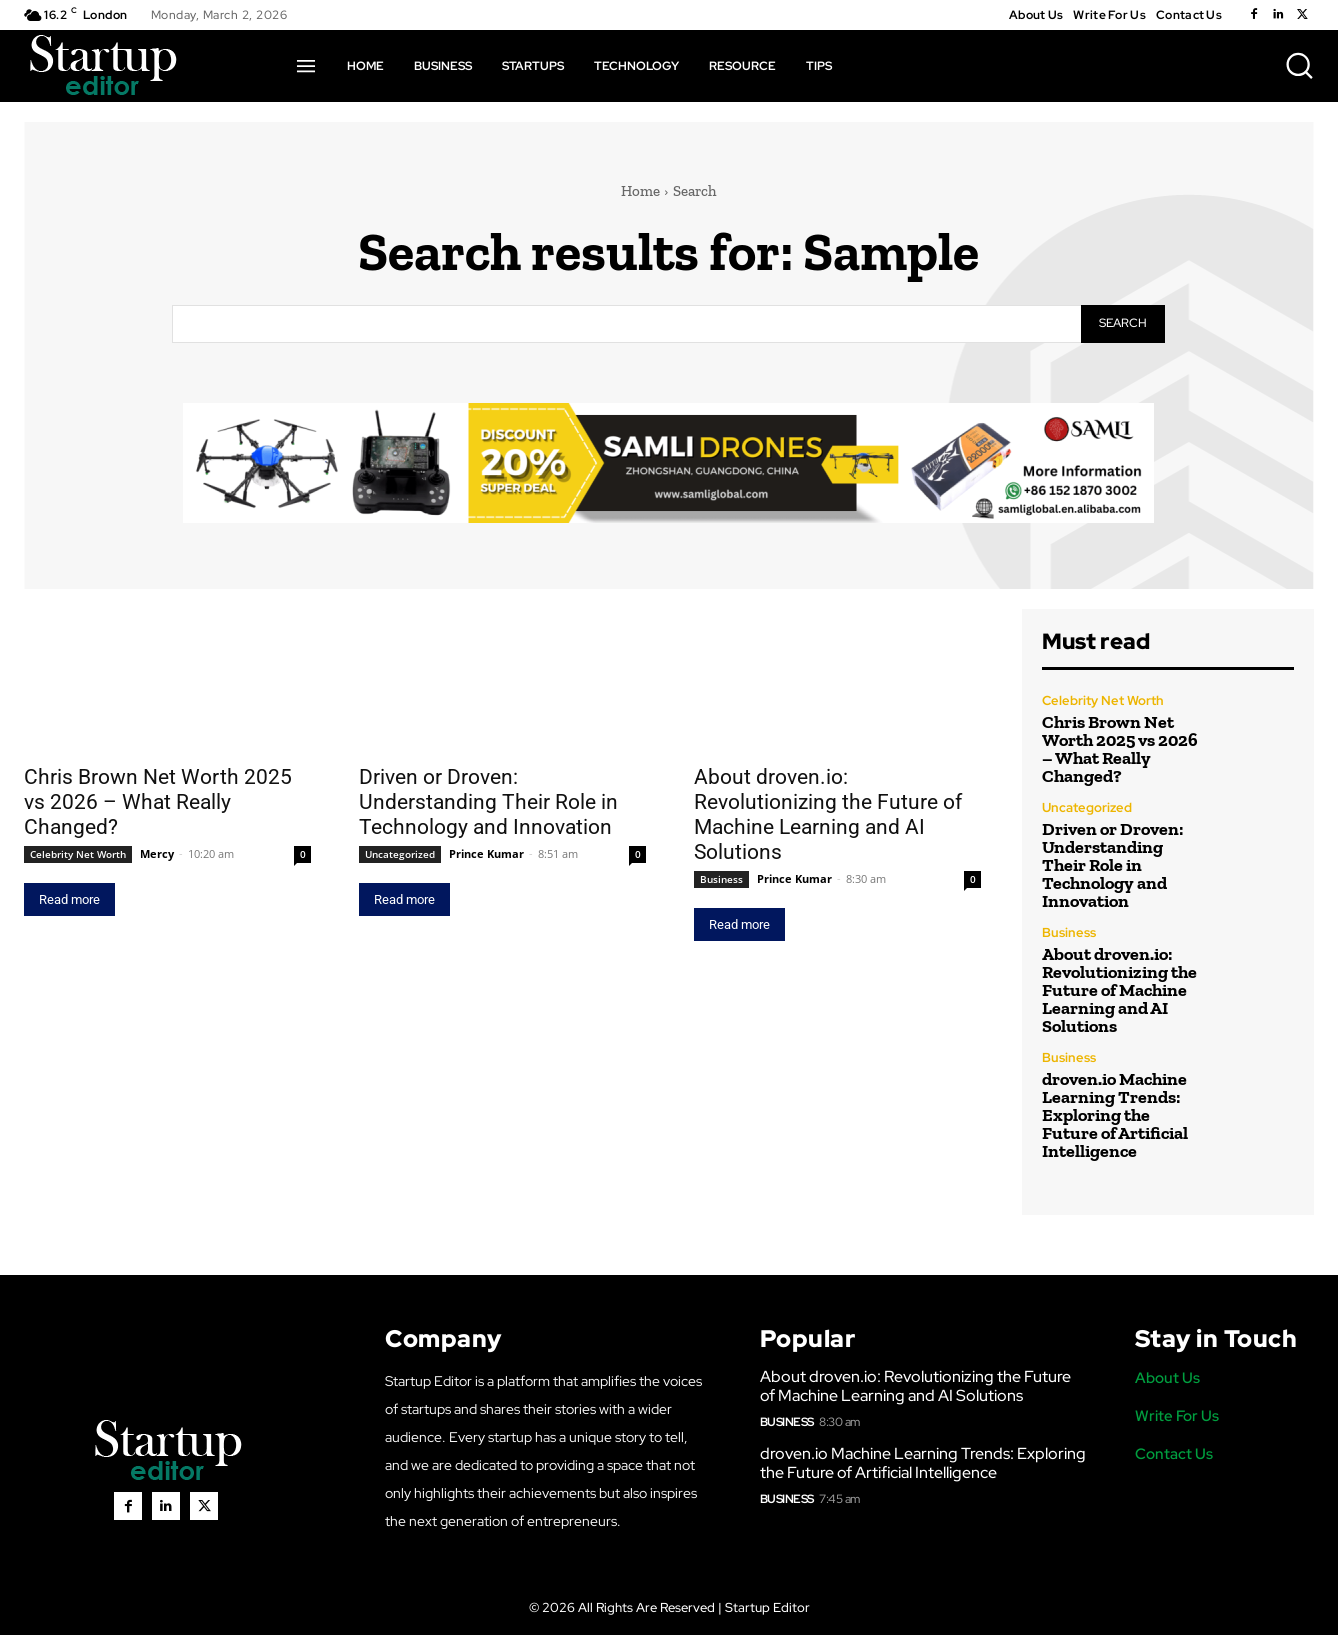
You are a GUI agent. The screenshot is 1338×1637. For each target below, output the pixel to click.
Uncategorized (400, 856)
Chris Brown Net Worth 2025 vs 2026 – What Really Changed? (158, 804)
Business (721, 881)
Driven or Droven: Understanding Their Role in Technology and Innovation (488, 804)
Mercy (157, 855)
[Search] (1123, 324)
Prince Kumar (486, 855)
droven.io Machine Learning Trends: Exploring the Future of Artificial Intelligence (1115, 1116)
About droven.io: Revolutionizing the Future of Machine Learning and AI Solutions (828, 816)
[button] (1299, 65)
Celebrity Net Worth (78, 856)
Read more (69, 901)
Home (640, 191)
